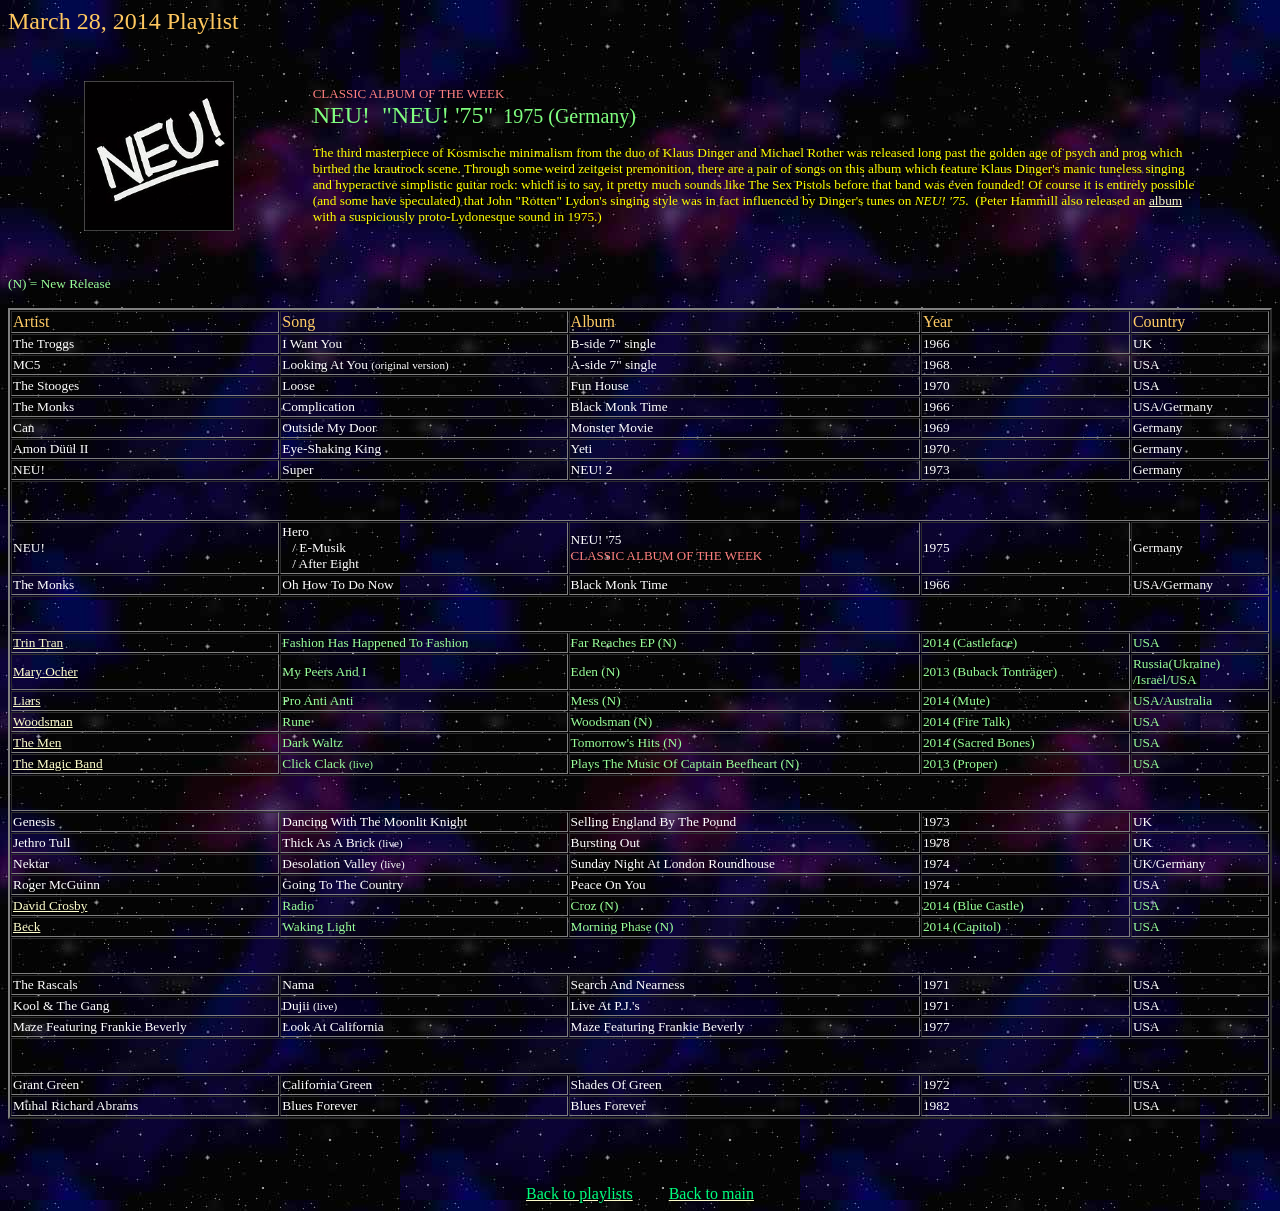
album (1165, 200)
